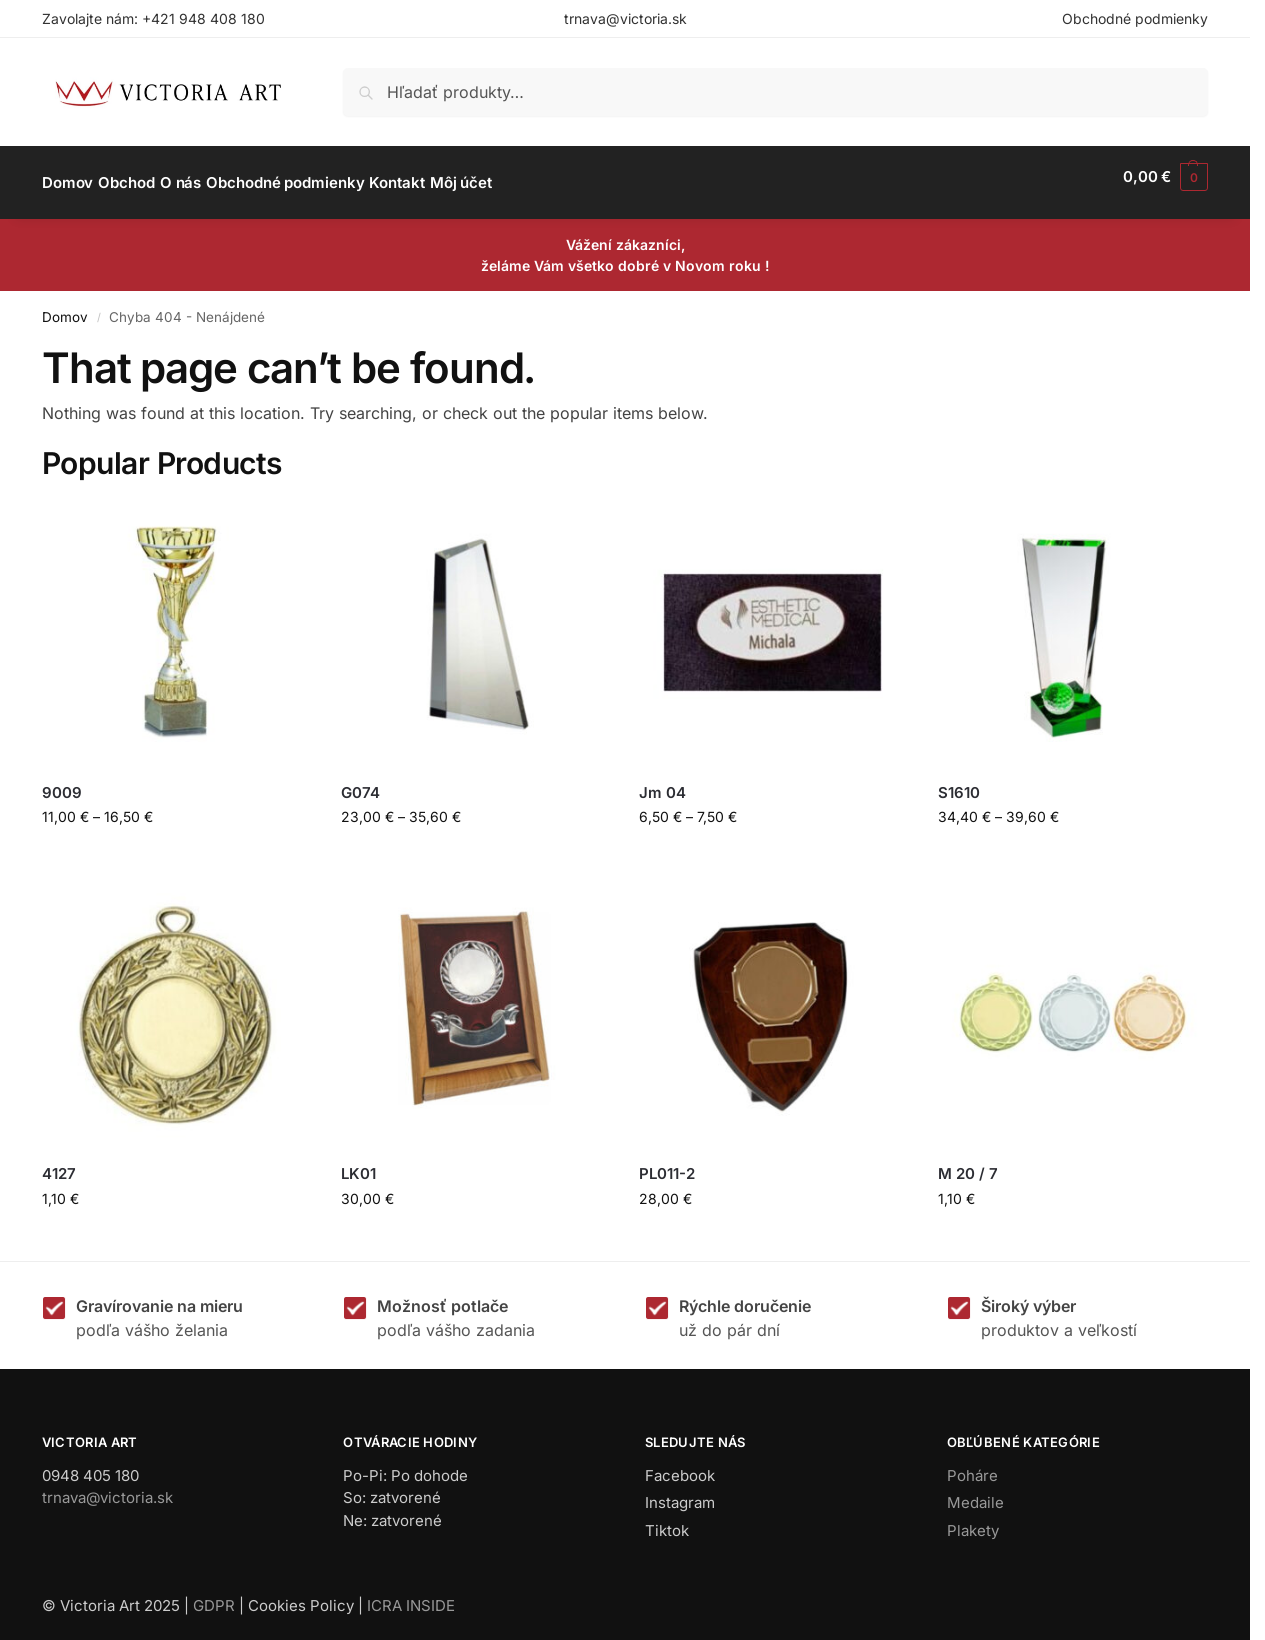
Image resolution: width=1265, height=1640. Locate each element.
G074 (360, 781)
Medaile (975, 1491)
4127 (59, 1162)
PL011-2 (667, 1162)
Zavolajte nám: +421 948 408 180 (153, 18)
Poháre (972, 1464)
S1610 (959, 781)
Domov (65, 305)
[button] (1165, 177)
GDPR (214, 1594)
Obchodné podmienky (1135, 18)
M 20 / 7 (968, 1162)
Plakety (973, 1519)
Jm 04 (662, 781)
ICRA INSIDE (411, 1594)
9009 (62, 781)
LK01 (358, 1162)
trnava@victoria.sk (625, 18)
